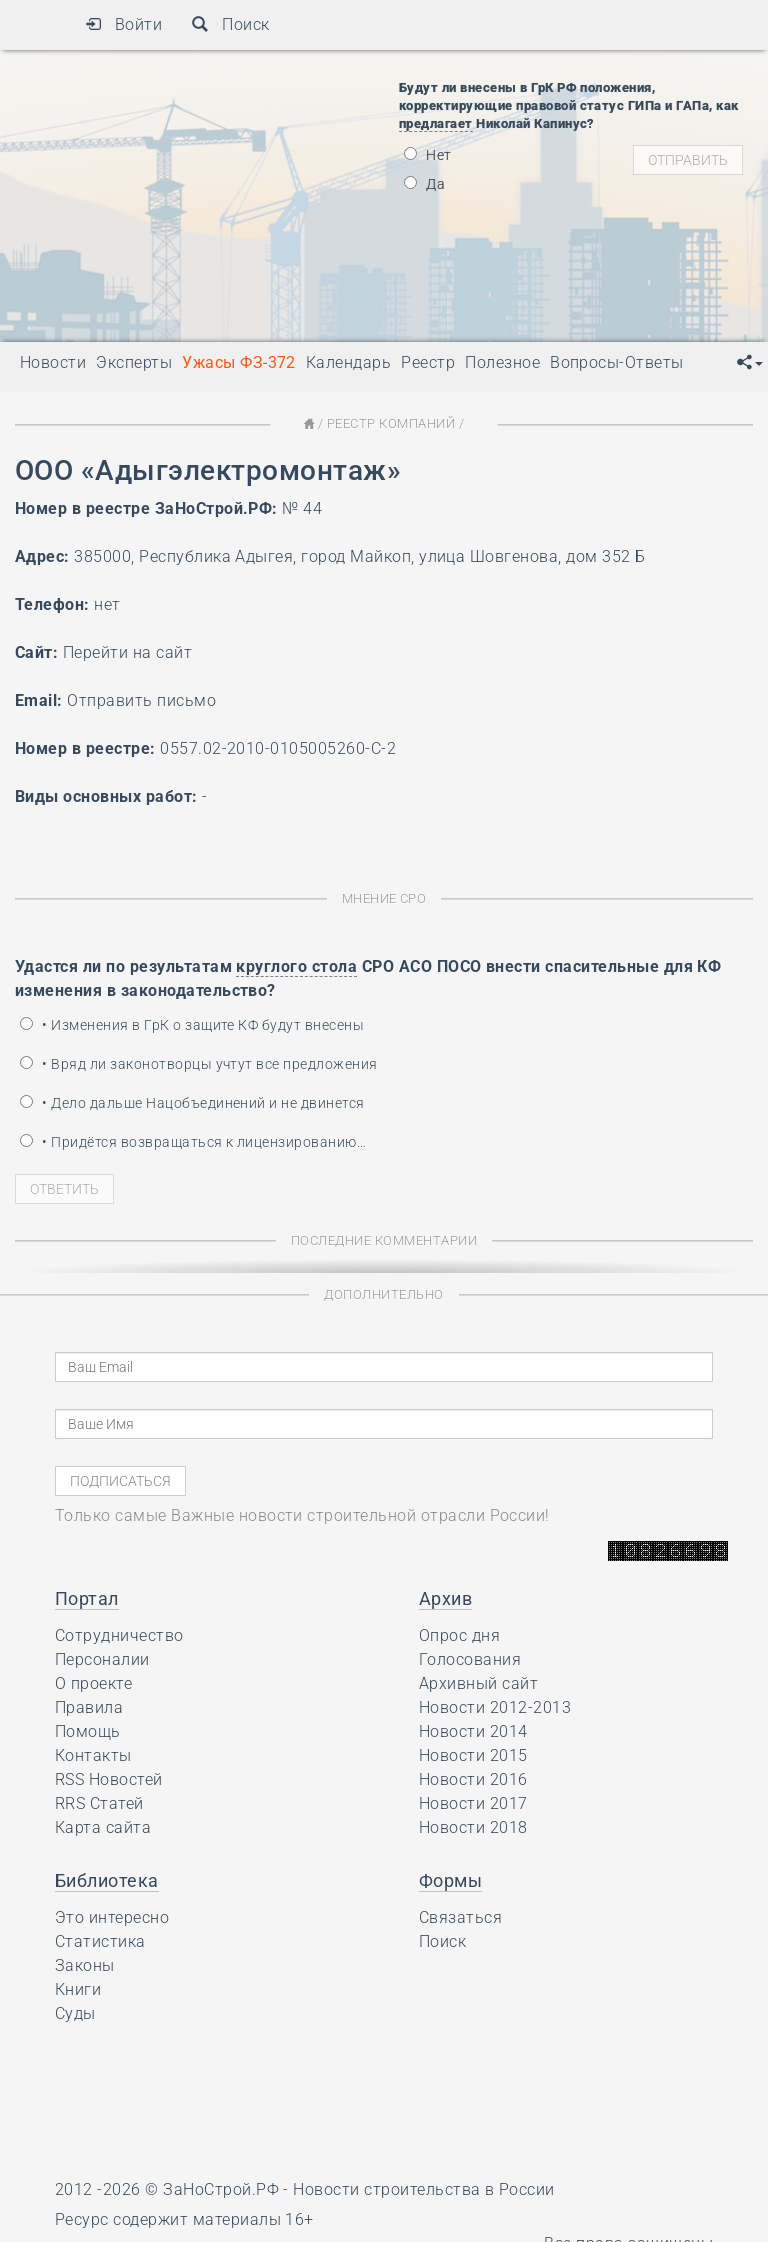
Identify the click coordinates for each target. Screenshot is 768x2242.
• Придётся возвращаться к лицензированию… (193, 1142)
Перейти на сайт (127, 652)
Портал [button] (87, 1598)
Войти (123, 24)
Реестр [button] (428, 362)
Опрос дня (459, 1635)
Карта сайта (103, 1827)
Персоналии (102, 1659)
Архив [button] (445, 1598)
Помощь (88, 1731)
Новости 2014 (473, 1731)
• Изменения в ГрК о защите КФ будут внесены (192, 1025)
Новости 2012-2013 (495, 1707)
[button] (750, 363)
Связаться (460, 1917)
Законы (85, 1965)
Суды (75, 2013)
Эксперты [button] (134, 362)
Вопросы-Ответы (617, 362)
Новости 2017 (473, 1803)
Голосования (470, 1659)
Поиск (230, 24)
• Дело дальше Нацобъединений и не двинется (192, 1103)
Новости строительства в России (423, 2189)
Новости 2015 (473, 1755)
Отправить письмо (141, 700)
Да (424, 184)
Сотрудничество (119, 1635)
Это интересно (112, 1917)
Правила (89, 1707)
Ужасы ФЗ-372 (239, 362)
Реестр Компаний (391, 423)
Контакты (93, 1755)
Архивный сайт (478, 1683)
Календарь (348, 362)
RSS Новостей (109, 1779)
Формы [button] (450, 1880)
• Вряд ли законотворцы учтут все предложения (199, 1064)
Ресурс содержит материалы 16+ (184, 2219)
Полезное (502, 362)
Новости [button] (53, 362)
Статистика (100, 1941)
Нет (428, 155)
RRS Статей (99, 1803)
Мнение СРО (384, 898)
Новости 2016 (473, 1779)
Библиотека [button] (107, 1880)
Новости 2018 (473, 1827)
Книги (78, 1989)
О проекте (93, 1683)
